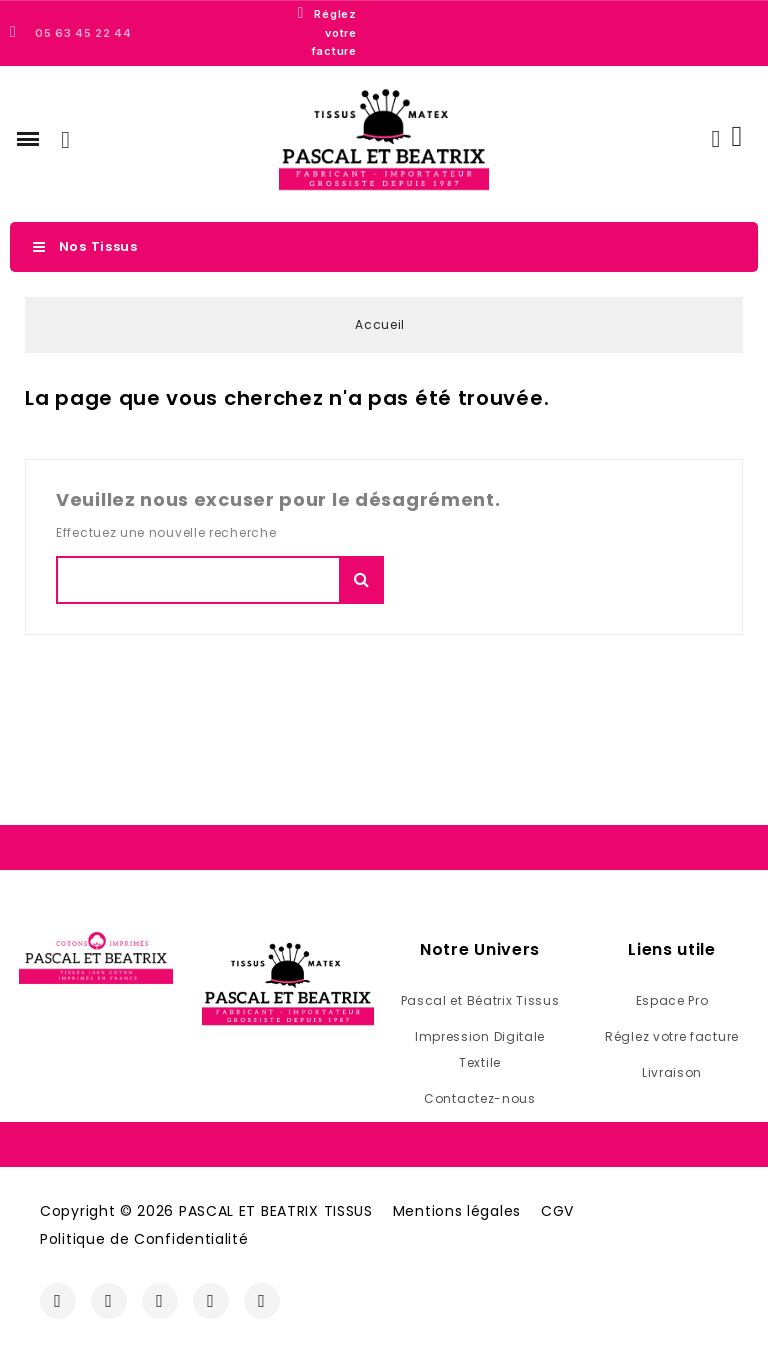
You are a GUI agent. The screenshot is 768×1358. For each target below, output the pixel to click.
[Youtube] (211, 1301)
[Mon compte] (715, 139)
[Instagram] (109, 1301)
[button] (28, 139)
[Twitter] (160, 1301)
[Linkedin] (262, 1301)
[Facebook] (58, 1301)
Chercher (361, 580)
